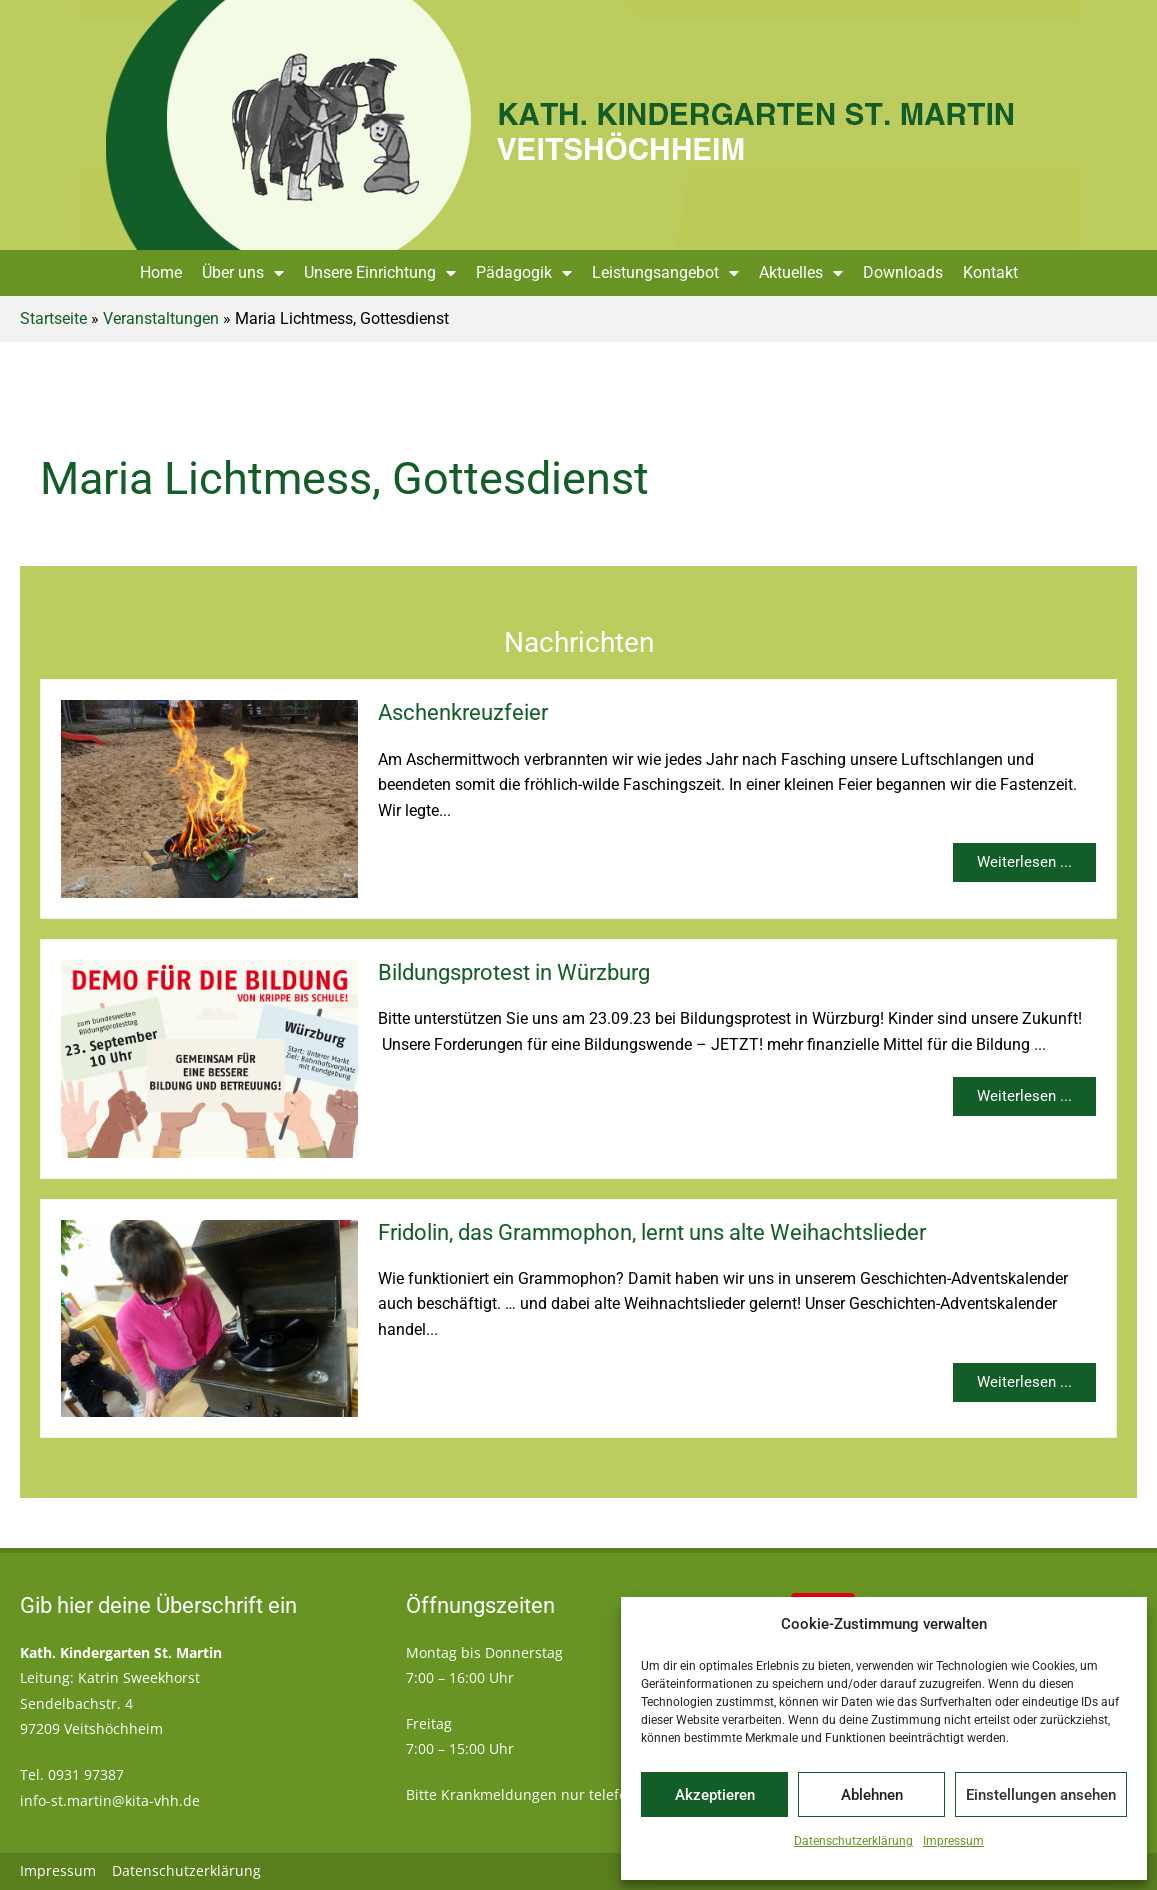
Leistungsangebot (665, 273)
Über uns (243, 273)
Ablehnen (872, 1795)
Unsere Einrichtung (380, 273)
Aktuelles (801, 273)
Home (161, 272)
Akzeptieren (715, 1795)
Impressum (953, 1841)
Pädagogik (524, 273)
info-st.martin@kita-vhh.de (110, 1800)
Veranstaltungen (161, 318)
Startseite (53, 318)
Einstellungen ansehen (1041, 1795)
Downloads (903, 272)
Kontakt (990, 272)
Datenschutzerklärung (853, 1841)
